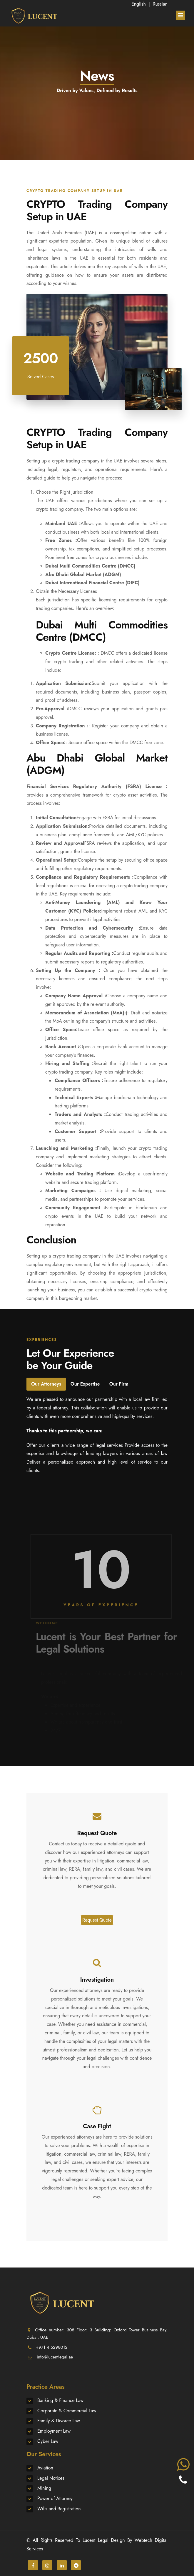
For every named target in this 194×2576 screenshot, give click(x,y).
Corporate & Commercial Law (66, 2410)
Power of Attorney (55, 2498)
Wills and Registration (59, 2508)
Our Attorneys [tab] (46, 1384)
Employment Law (54, 2431)
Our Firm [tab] (118, 1384)
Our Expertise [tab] (85, 1384)
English (138, 4)
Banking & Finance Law (60, 2400)
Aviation (45, 2467)
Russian (160, 4)
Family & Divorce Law (58, 2420)
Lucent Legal (95, 2540)
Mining (44, 2488)
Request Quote (97, 1920)
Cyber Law (47, 2441)
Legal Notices (50, 2478)
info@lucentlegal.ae (55, 2357)
